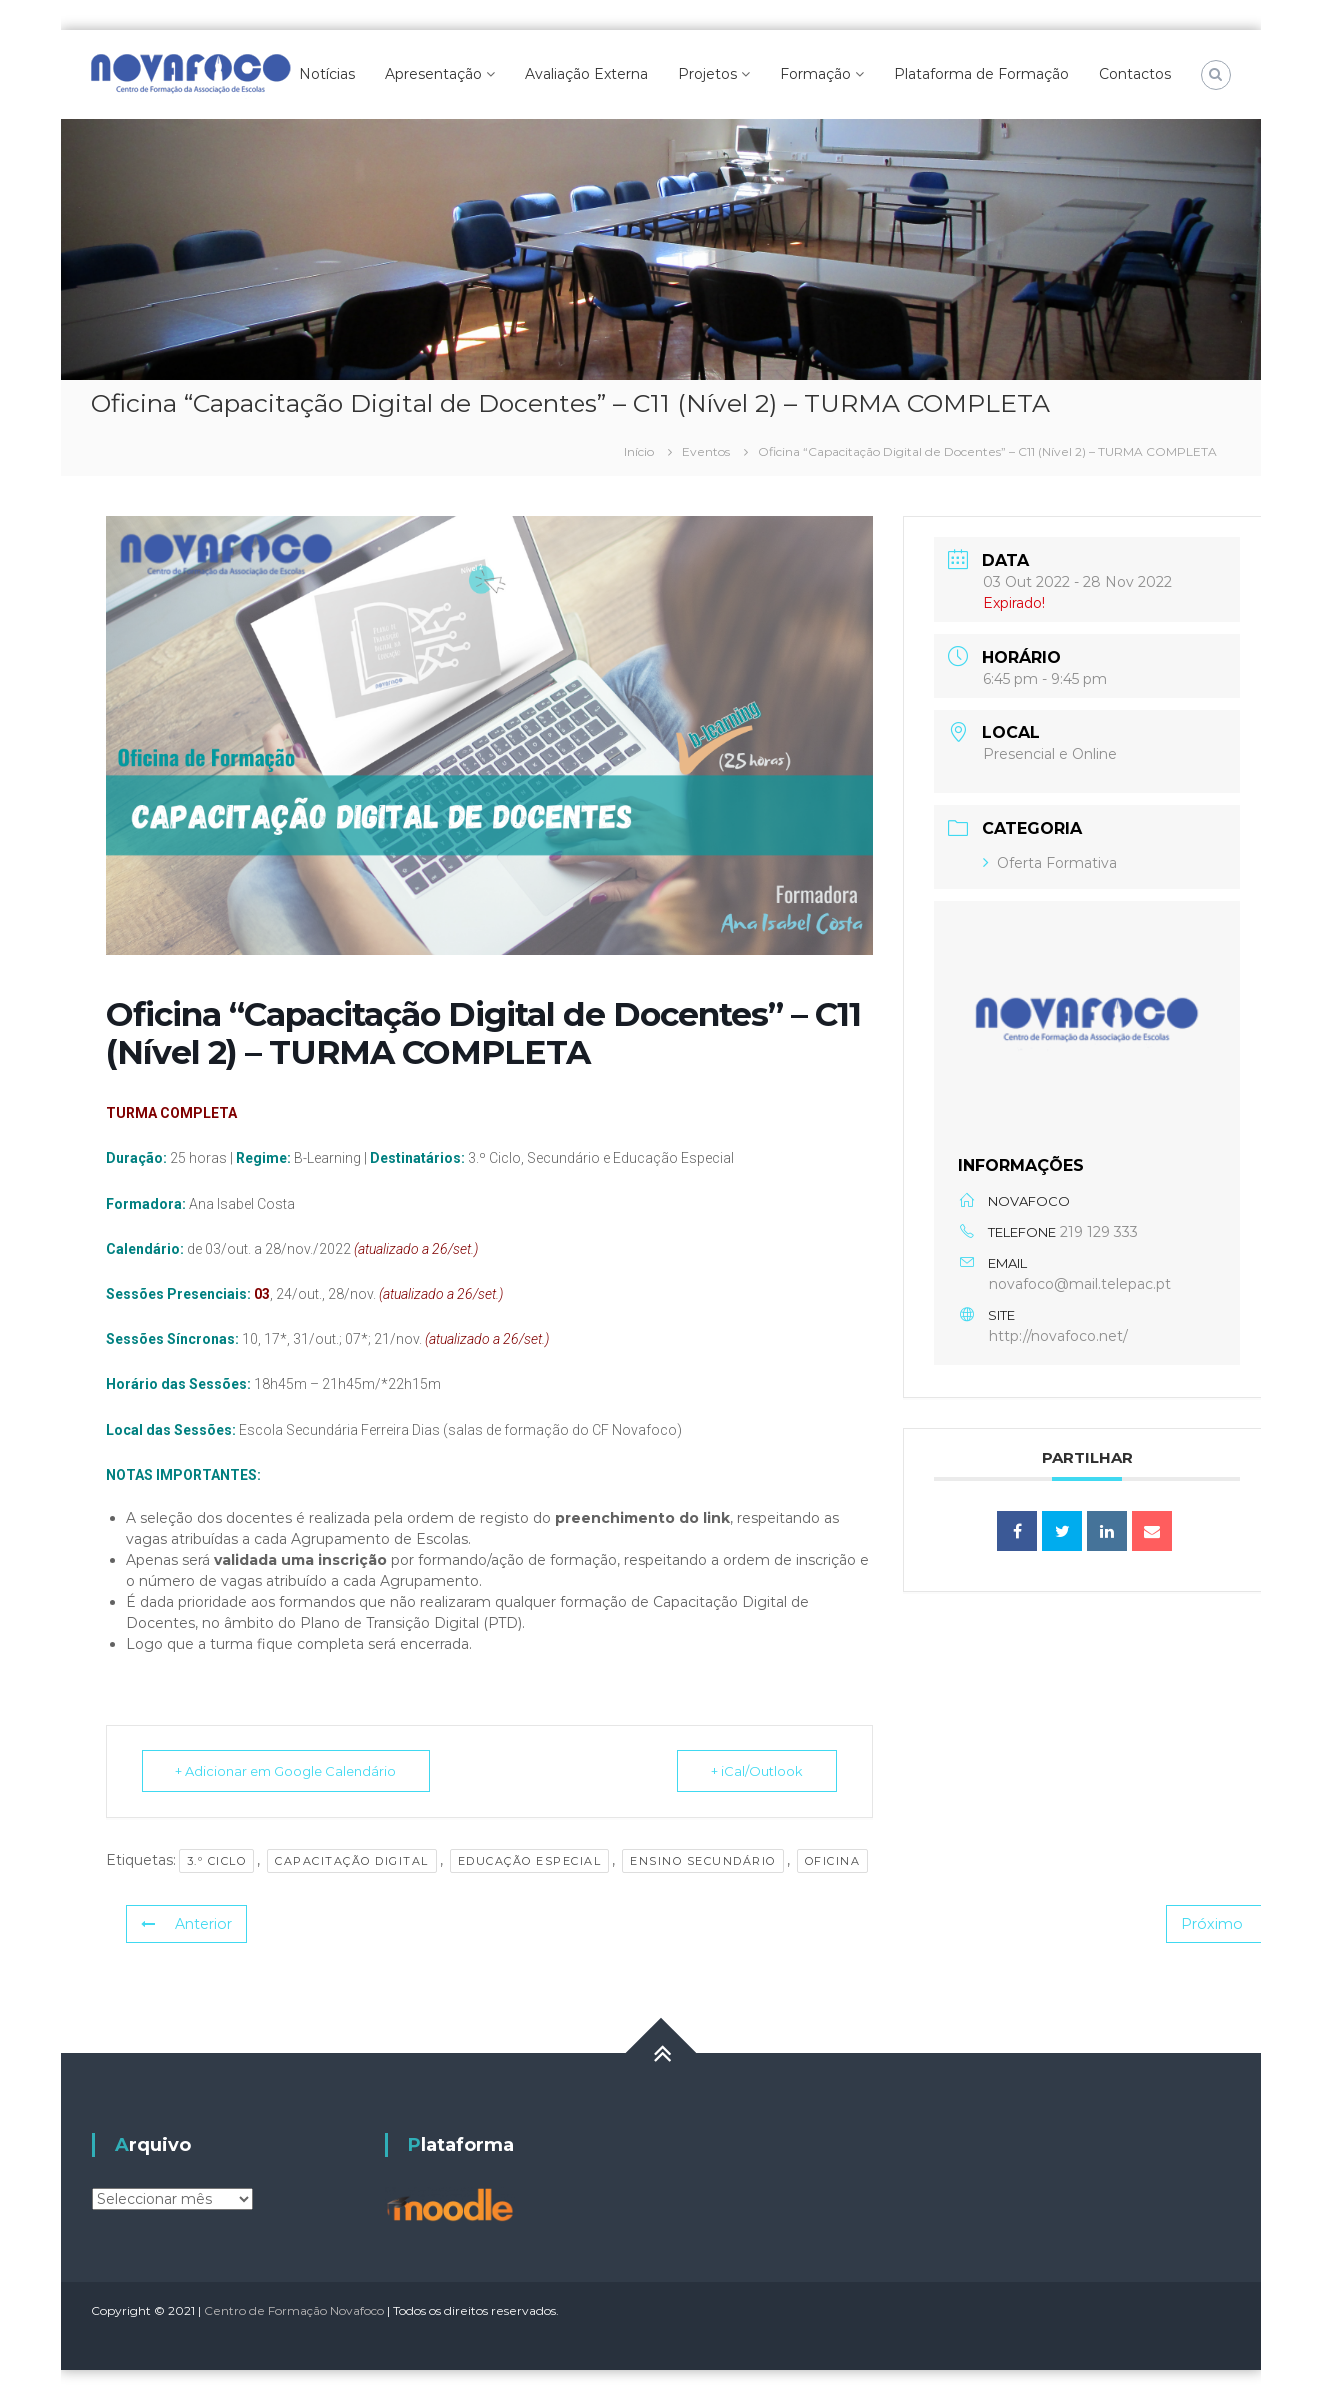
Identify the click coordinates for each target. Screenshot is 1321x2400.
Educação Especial (530, 1861)
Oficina (833, 1861)
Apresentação (433, 74)
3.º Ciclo (217, 1861)
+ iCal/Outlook (756, 1771)
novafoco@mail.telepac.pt (1080, 1284)
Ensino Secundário (703, 1861)
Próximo (1230, 1924)
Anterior (186, 1924)
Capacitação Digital (352, 1861)
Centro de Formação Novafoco (294, 2310)
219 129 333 (1099, 1232)
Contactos (1135, 74)
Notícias (327, 74)
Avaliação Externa (586, 74)
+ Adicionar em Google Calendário (287, 1771)
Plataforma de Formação (981, 74)
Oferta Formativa (1050, 863)
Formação (815, 74)
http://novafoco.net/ (1058, 1336)
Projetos (707, 74)
